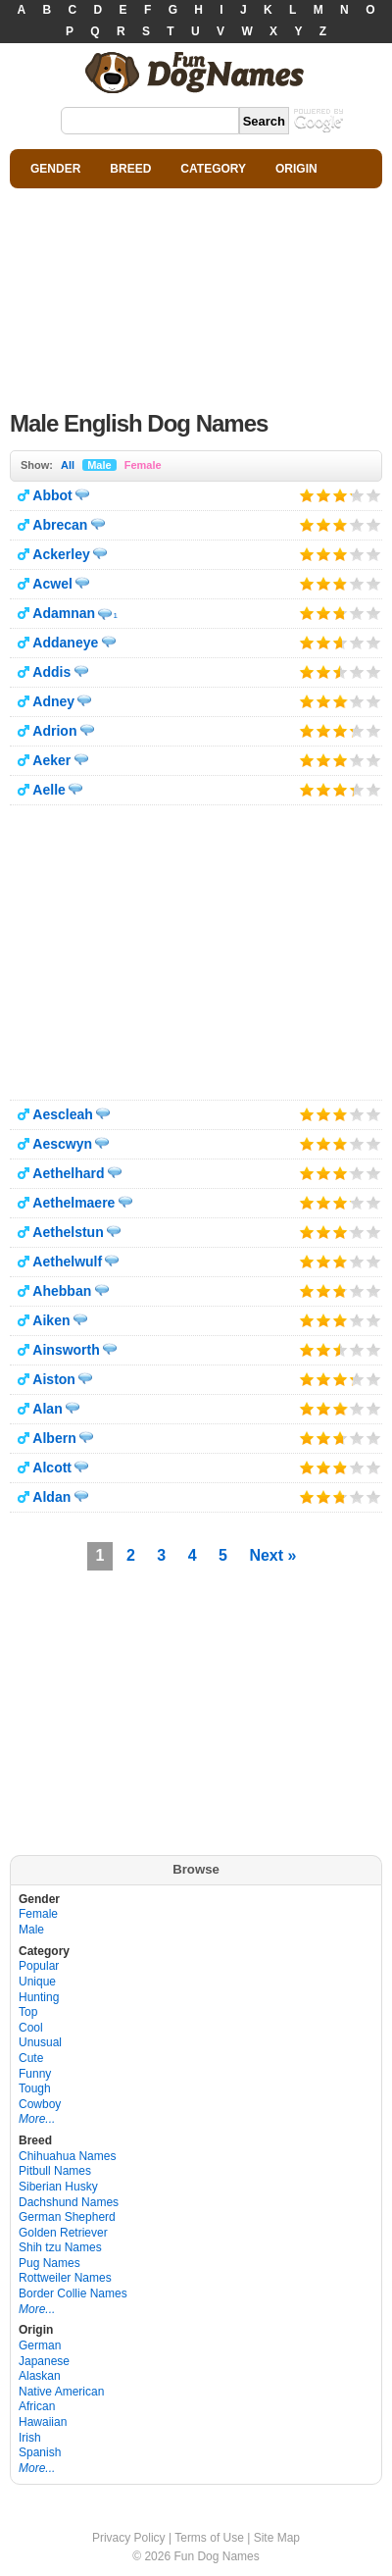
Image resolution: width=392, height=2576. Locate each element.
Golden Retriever (63, 2233)
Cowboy (40, 2104)
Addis (51, 672)
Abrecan (59, 525)
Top (28, 2012)
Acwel (52, 584)
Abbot (52, 495)
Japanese (44, 2361)
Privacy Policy (129, 2538)
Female (143, 465)
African (37, 2406)
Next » (272, 1555)
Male (99, 465)
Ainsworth (65, 1350)
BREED (130, 169)
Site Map (277, 2538)
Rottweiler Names (65, 2278)
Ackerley (60, 554)
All (67, 465)
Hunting (39, 1997)
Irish (30, 2438)
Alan (47, 1409)
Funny (35, 2074)
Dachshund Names (69, 2202)
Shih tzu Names (60, 2247)
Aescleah (62, 1114)
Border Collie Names (73, 2293)
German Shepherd (67, 2217)
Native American (61, 2391)
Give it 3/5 (340, 495)
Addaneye (65, 642)
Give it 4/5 (350, 495)
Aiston (53, 1379)
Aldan (51, 1497)
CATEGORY (213, 169)
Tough (35, 2088)
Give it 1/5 (307, 495)
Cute (31, 2058)
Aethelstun (67, 1232)
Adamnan (63, 613)
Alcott (52, 1467)
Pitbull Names (55, 2171)
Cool (31, 2028)
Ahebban (61, 1291)
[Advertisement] (196, 294)
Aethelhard (68, 1173)
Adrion (54, 731)
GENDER (55, 169)
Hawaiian (43, 2422)
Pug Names (49, 2263)
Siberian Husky (58, 2186)
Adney (53, 701)
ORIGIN (296, 169)
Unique (37, 1981)
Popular (39, 1966)
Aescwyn (62, 1144)
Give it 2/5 (324, 495)
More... (37, 2119)
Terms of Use (209, 2538)
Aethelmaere (73, 1203)
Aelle (48, 790)
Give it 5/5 (374, 495)
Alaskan (40, 2376)
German (40, 2345)
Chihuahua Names (67, 2156)
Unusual (40, 2042)
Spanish (40, 2452)
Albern (53, 1438)
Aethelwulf (67, 1261)
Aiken (51, 1320)
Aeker (51, 760)
